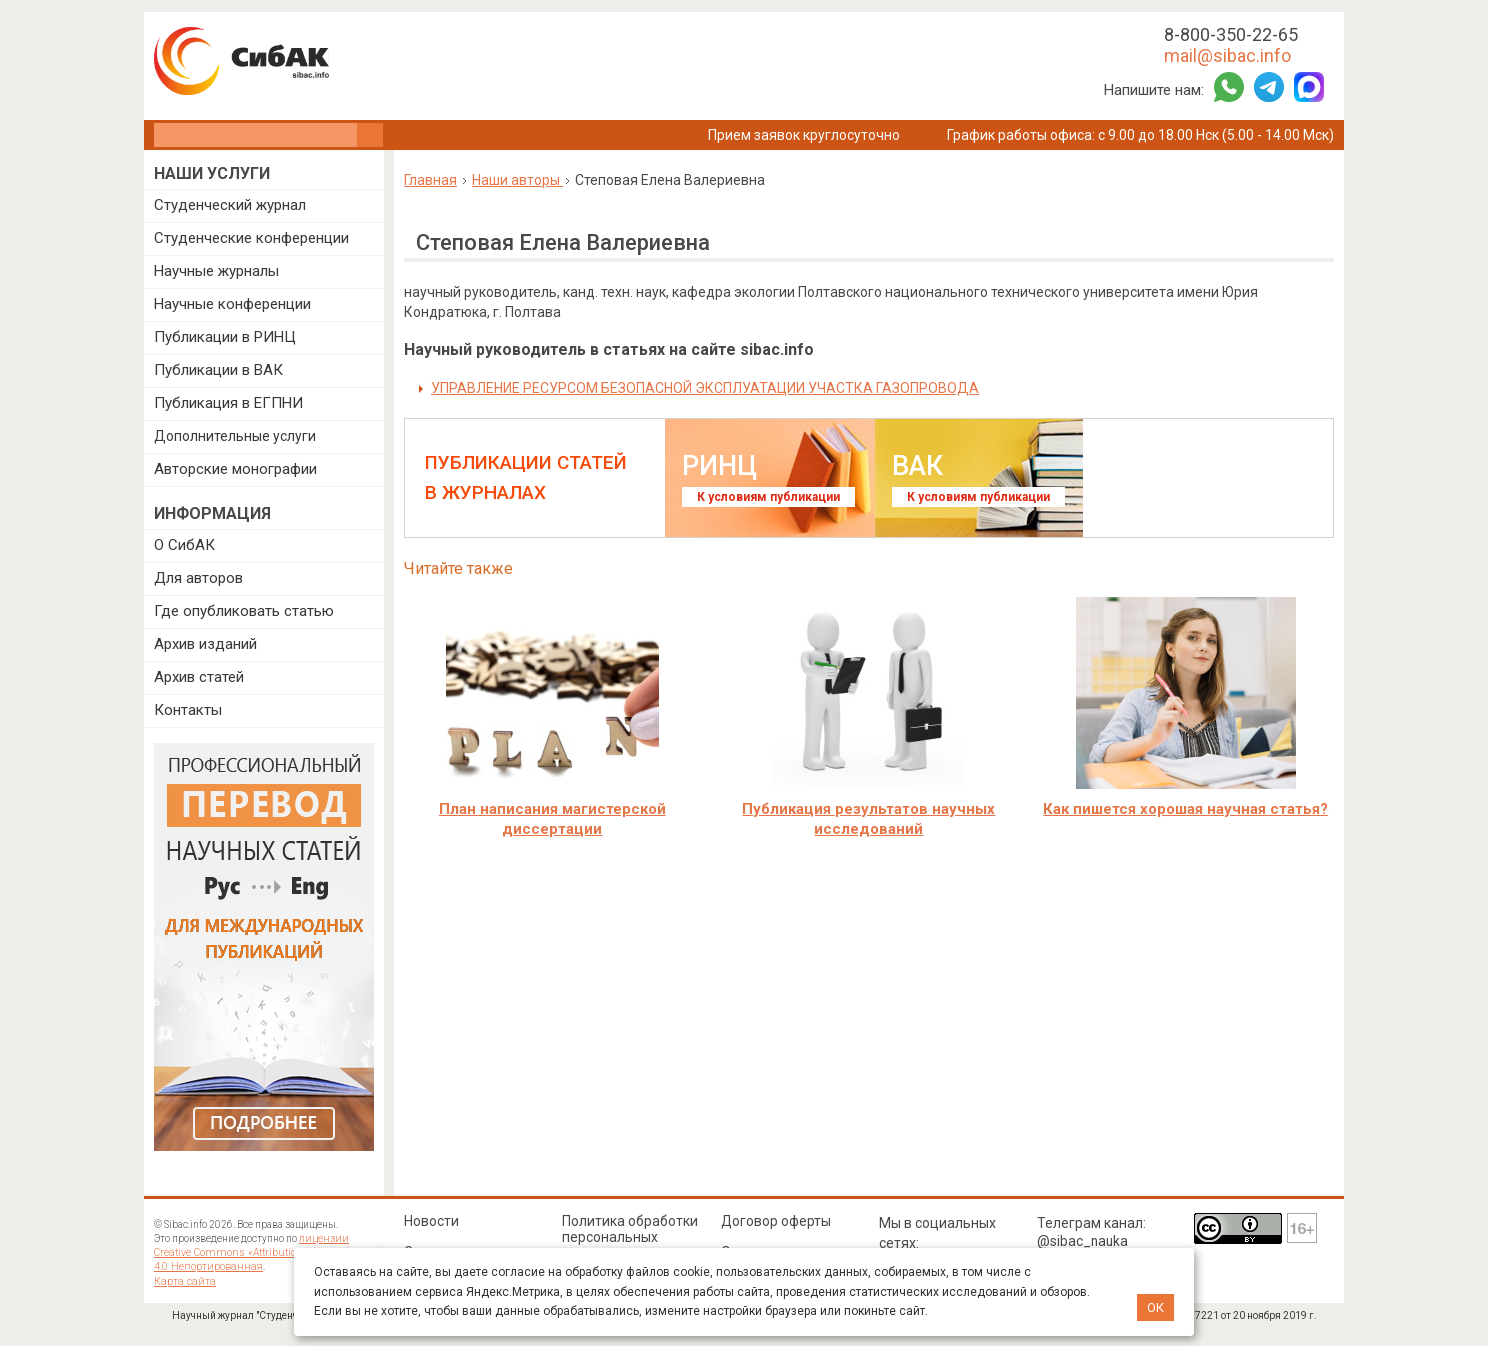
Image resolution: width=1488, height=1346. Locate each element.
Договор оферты (777, 1221)
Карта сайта (182, 1280)
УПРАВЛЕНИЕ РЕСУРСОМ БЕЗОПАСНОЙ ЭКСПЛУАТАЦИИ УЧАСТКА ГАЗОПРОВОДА (705, 388)
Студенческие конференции (251, 238)
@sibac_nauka (1083, 1241)
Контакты (188, 710)
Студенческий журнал (230, 205)
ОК (1155, 1307)
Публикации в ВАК (218, 370)
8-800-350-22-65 (1231, 34)
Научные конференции (232, 304)
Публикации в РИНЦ (225, 337)
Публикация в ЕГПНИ (228, 403)
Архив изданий (205, 644)
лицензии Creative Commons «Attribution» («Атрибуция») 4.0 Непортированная (268, 1252)
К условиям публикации (768, 497)
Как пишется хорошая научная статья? (1185, 809)
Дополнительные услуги (235, 436)
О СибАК (184, 545)
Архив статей (199, 677)
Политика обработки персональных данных (630, 1237)
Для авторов (198, 578)
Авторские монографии (235, 469)
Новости (431, 1221)
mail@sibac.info (1227, 55)
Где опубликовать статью (244, 611)
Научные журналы (216, 271)
